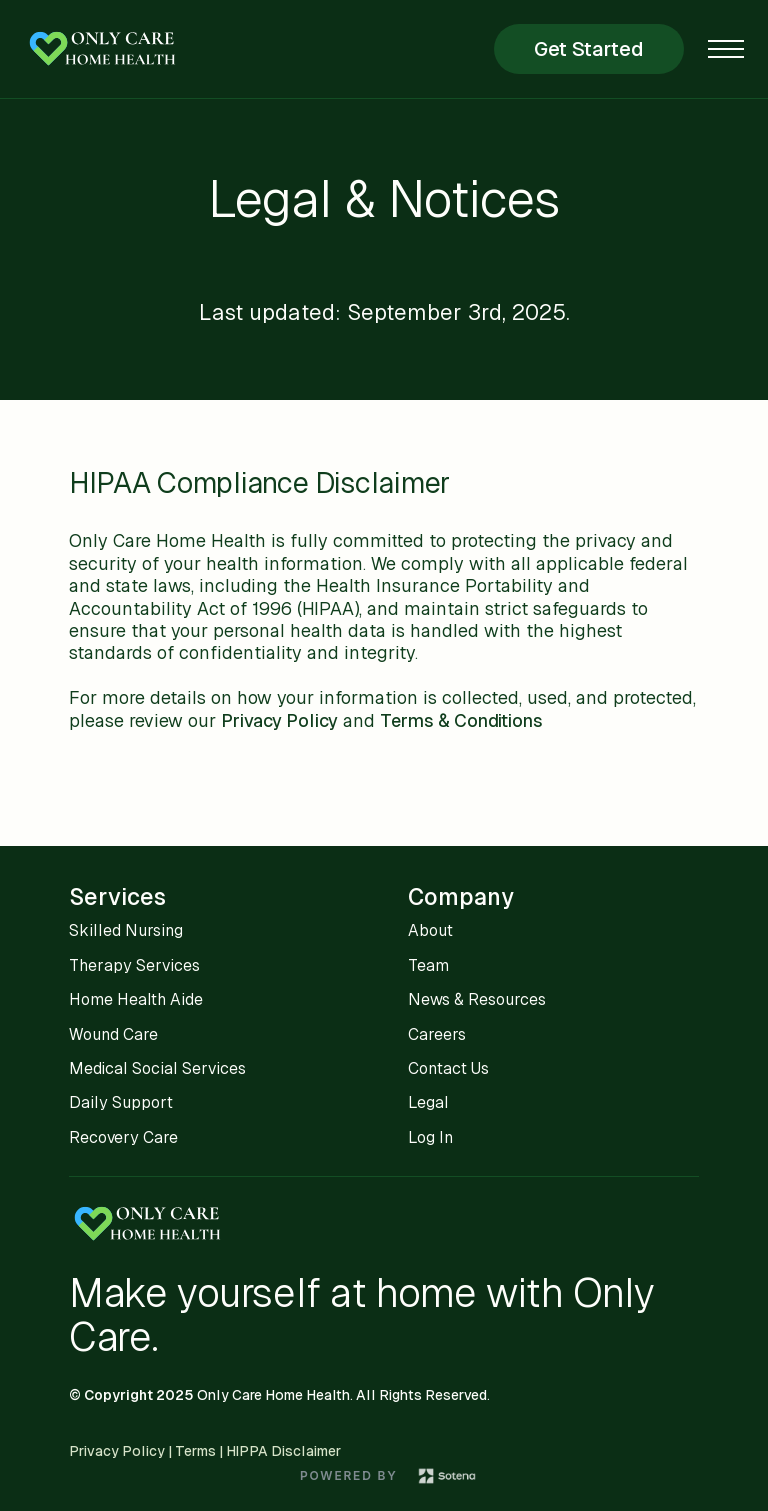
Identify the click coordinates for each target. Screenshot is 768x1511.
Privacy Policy (279, 720)
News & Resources (477, 999)
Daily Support (121, 1102)
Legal (428, 1102)
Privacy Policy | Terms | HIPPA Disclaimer (205, 1451)
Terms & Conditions (461, 720)
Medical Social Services (157, 1068)
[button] (726, 49)
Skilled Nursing (126, 930)
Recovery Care (123, 1137)
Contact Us (448, 1068)
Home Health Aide (136, 999)
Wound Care (113, 1034)
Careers (437, 1034)
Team (428, 965)
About (430, 930)
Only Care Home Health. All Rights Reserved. (343, 1395)
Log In (430, 1137)
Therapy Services (134, 965)
